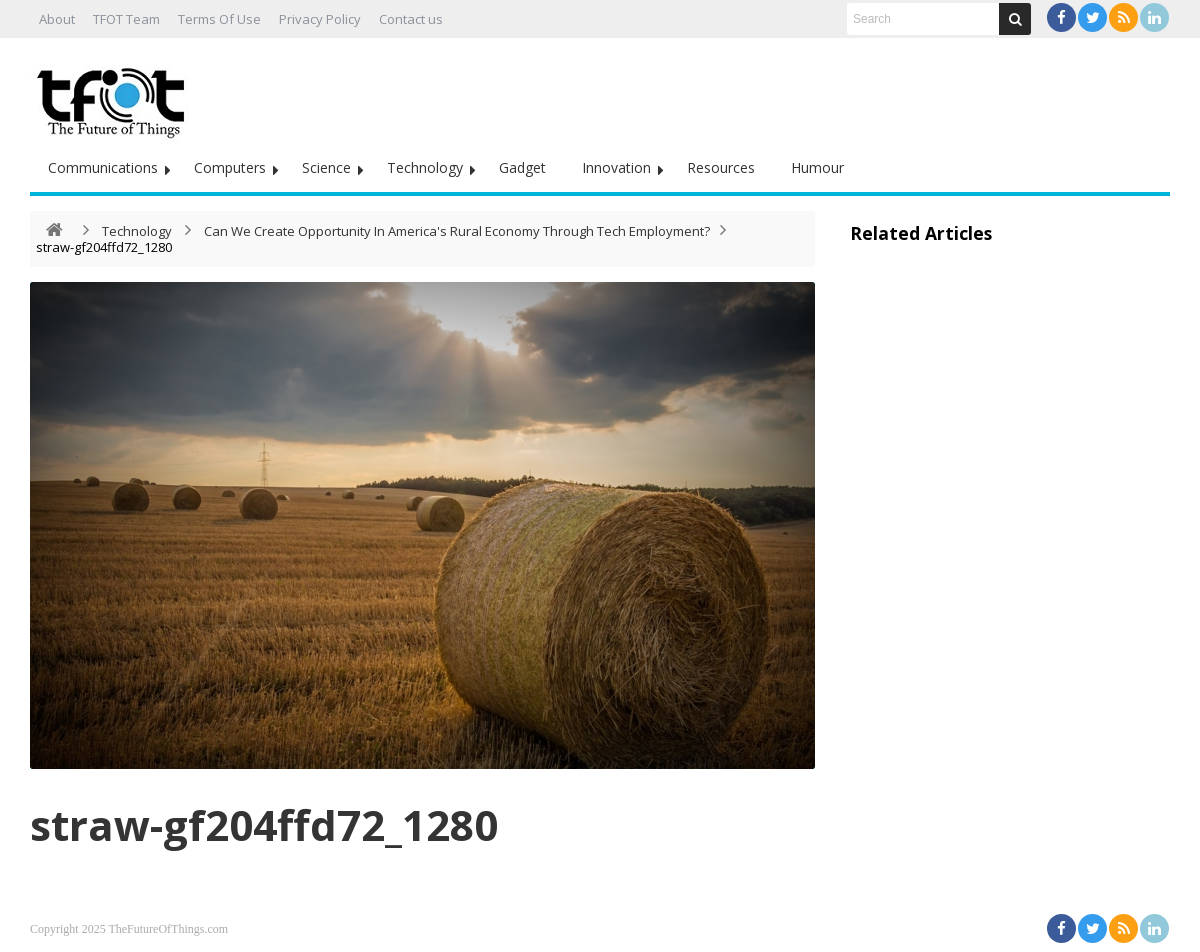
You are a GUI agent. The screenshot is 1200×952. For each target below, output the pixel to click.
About (57, 19)
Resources (721, 167)
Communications (103, 167)
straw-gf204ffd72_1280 (264, 824)
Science (326, 167)
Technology (425, 167)
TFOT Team (126, 19)
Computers (230, 167)
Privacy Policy (320, 19)
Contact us (411, 19)
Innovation (616, 167)
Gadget (522, 167)
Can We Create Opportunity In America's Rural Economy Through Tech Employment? (457, 231)
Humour (817, 167)
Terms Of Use (219, 19)
